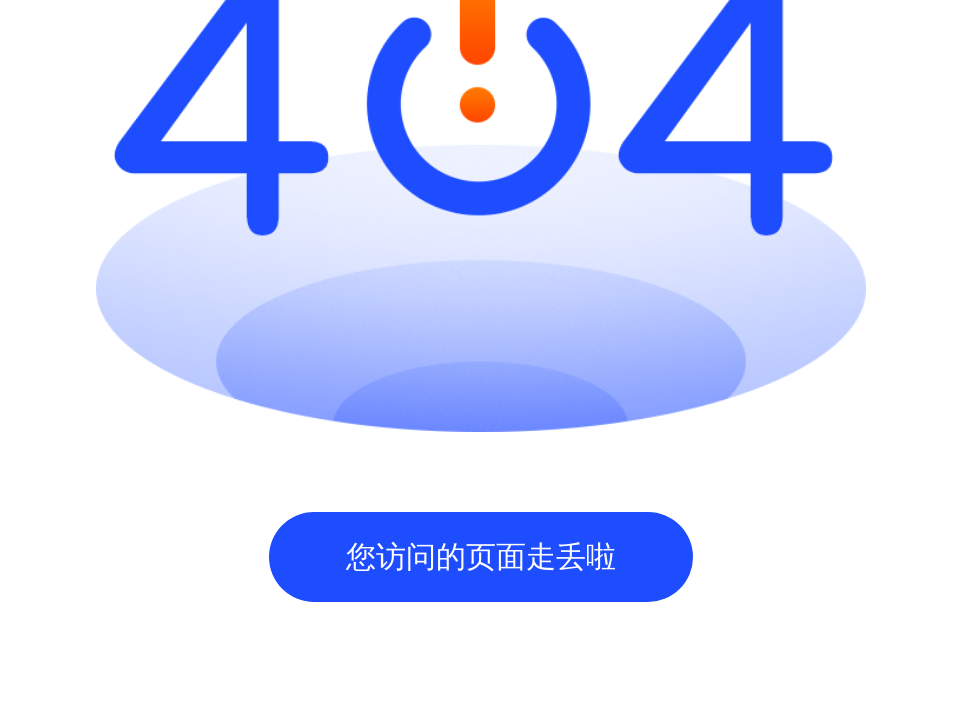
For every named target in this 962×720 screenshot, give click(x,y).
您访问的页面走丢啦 (481, 556)
